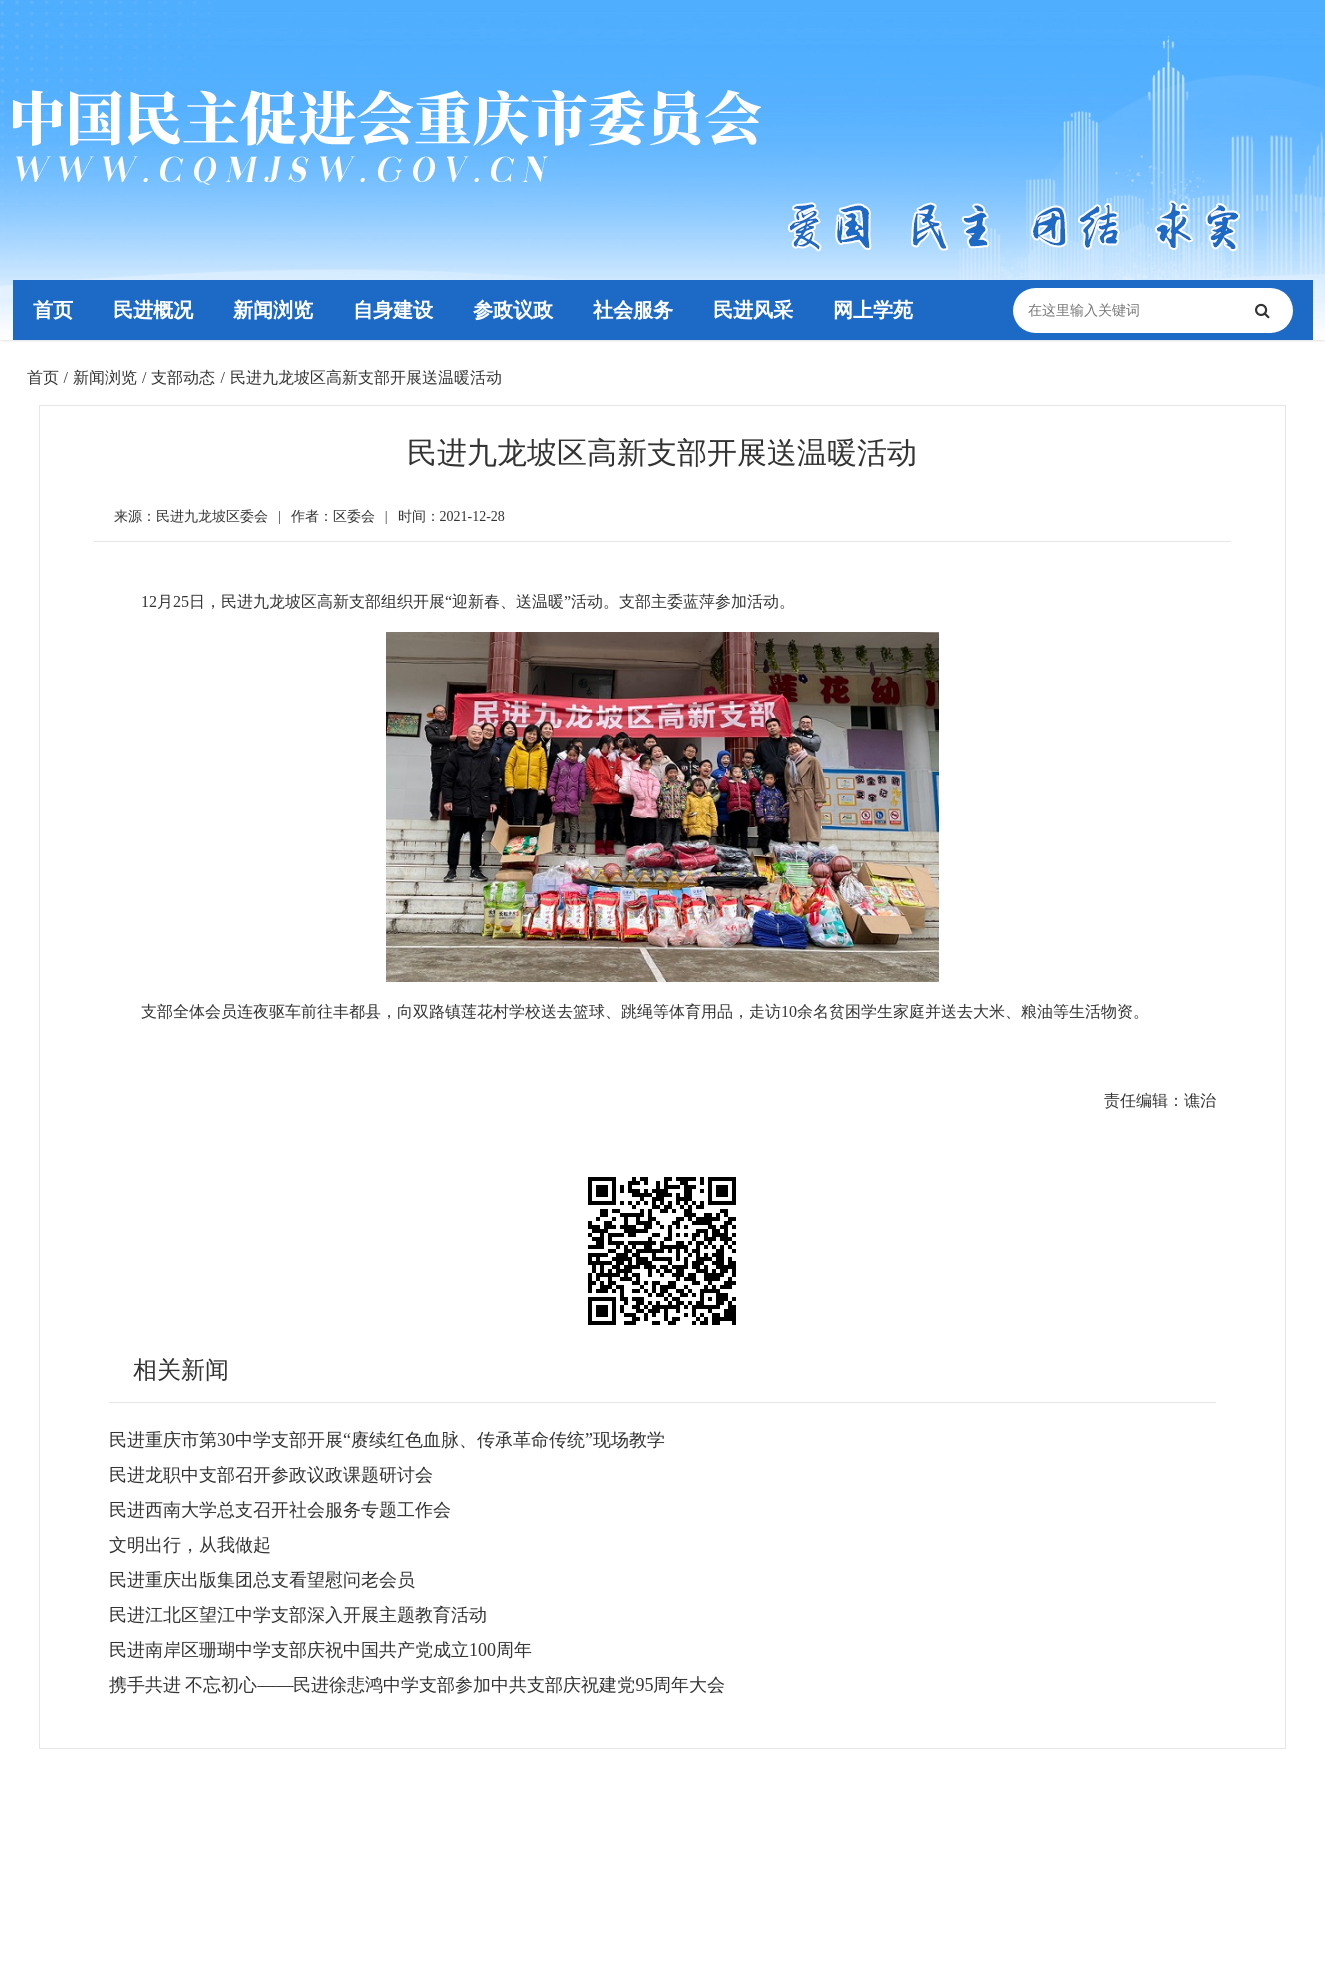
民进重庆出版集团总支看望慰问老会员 (262, 1580)
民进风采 (751, 310)
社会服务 (632, 310)
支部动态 (183, 377)
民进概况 (152, 310)
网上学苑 (871, 310)
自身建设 (392, 310)
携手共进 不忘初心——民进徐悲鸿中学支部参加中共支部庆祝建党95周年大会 (417, 1685)
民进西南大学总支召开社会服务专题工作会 (280, 1510)
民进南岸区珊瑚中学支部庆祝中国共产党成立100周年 (320, 1650)
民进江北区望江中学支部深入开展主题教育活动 (298, 1615)
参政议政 (512, 310)
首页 (52, 310)
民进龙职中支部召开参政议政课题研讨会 (271, 1475)
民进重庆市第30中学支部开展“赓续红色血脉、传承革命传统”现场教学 (387, 1440)
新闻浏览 (272, 310)
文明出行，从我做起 (190, 1545)
